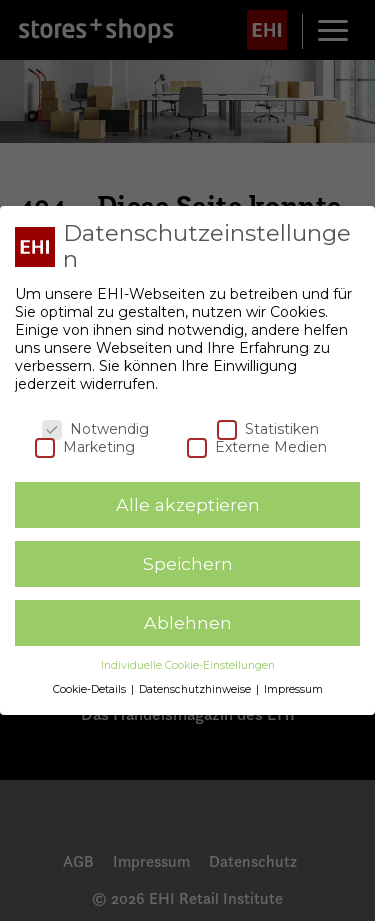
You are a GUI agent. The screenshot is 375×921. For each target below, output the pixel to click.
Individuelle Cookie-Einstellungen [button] (188, 665)
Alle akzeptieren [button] (188, 504)
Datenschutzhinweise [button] (196, 689)
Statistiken (268, 429)
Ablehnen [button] (188, 622)
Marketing (85, 447)
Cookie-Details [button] (91, 689)
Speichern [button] (188, 563)
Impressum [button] (293, 689)
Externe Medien (257, 447)
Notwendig (95, 429)
